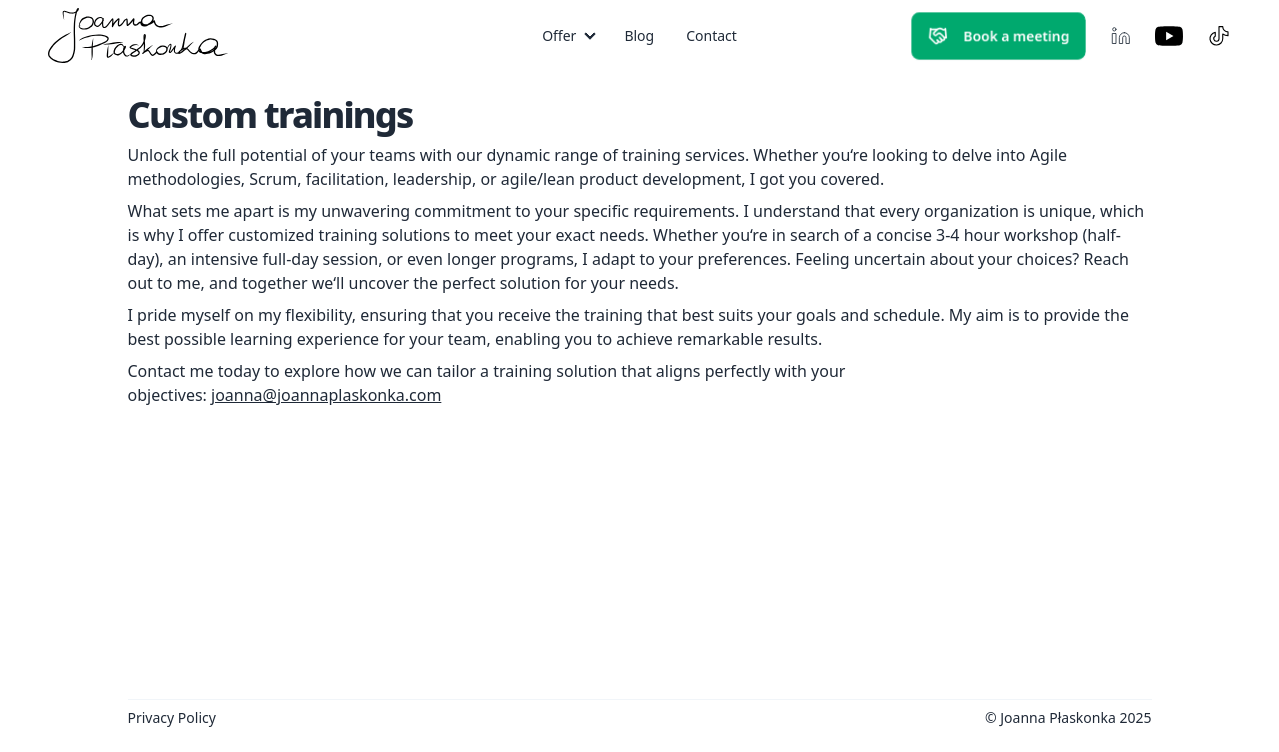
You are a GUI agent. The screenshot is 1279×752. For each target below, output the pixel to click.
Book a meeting (998, 36)
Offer (559, 35)
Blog (639, 35)
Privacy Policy (172, 717)
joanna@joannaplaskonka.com (326, 395)
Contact (711, 35)
